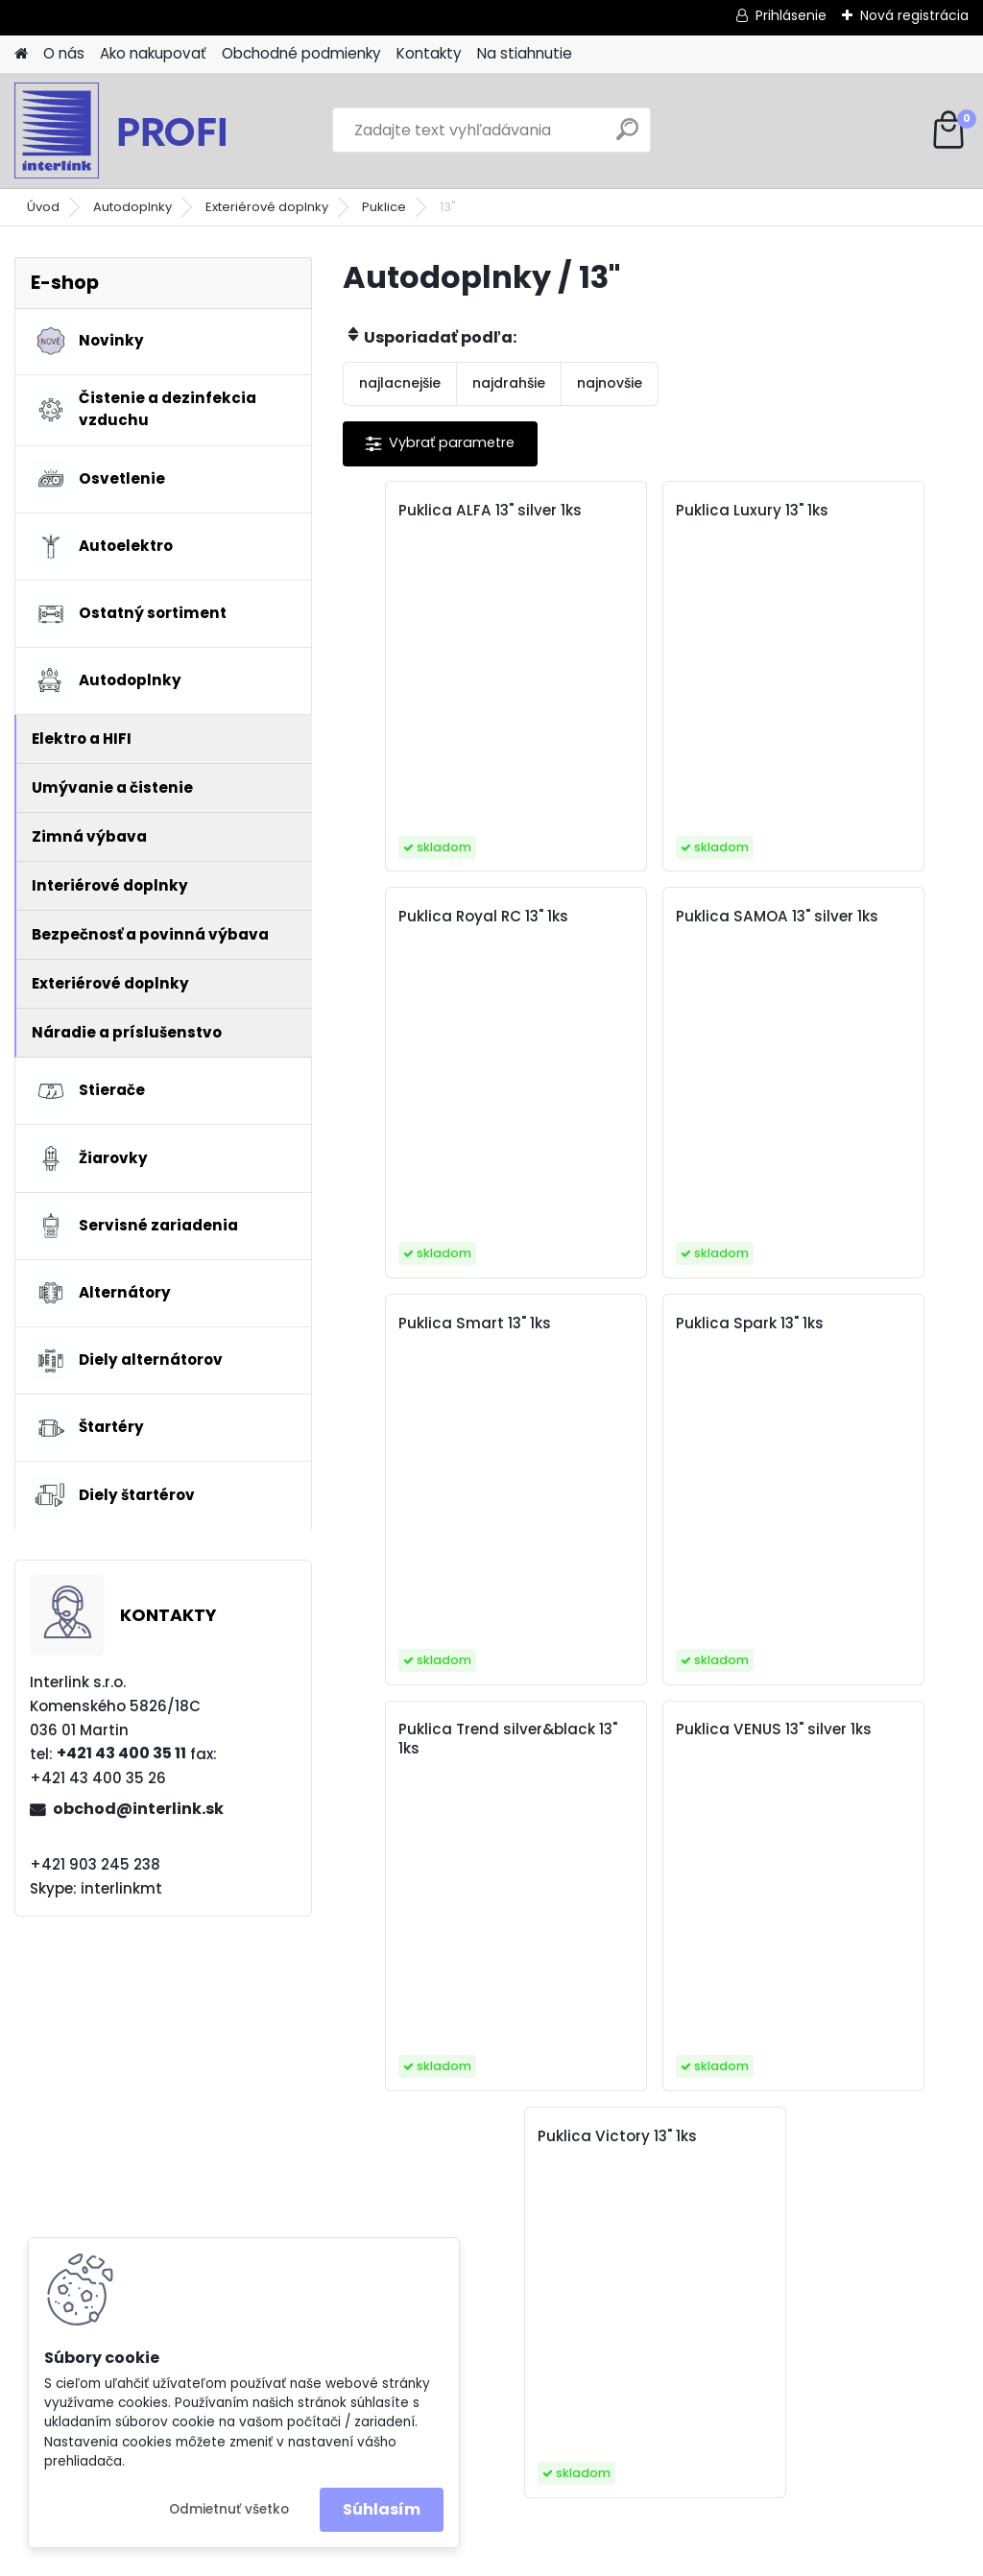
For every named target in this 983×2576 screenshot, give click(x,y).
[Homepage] (21, 54)
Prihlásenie (791, 15)
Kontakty (429, 53)
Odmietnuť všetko (229, 2509)
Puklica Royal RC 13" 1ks (852, 520)
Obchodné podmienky (301, 53)
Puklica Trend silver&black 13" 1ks (433, 1333)
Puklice (384, 207)
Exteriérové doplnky (266, 207)
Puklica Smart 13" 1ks (648, 916)
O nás (63, 53)
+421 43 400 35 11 (121, 1753)
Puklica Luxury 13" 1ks (648, 510)
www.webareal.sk (569, 2557)
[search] (627, 136)
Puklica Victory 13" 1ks (860, 1323)
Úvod (43, 207)
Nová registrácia (914, 15)
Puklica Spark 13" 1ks (854, 916)
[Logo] (146, 131)
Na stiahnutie (524, 53)
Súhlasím (381, 2509)
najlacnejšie (400, 383)
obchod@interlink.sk (138, 1809)
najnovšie (609, 383)
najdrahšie (508, 383)
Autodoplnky (132, 207)
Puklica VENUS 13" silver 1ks (636, 1333)
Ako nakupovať (153, 53)
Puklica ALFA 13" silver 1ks (443, 520)
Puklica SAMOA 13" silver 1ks (431, 926)
